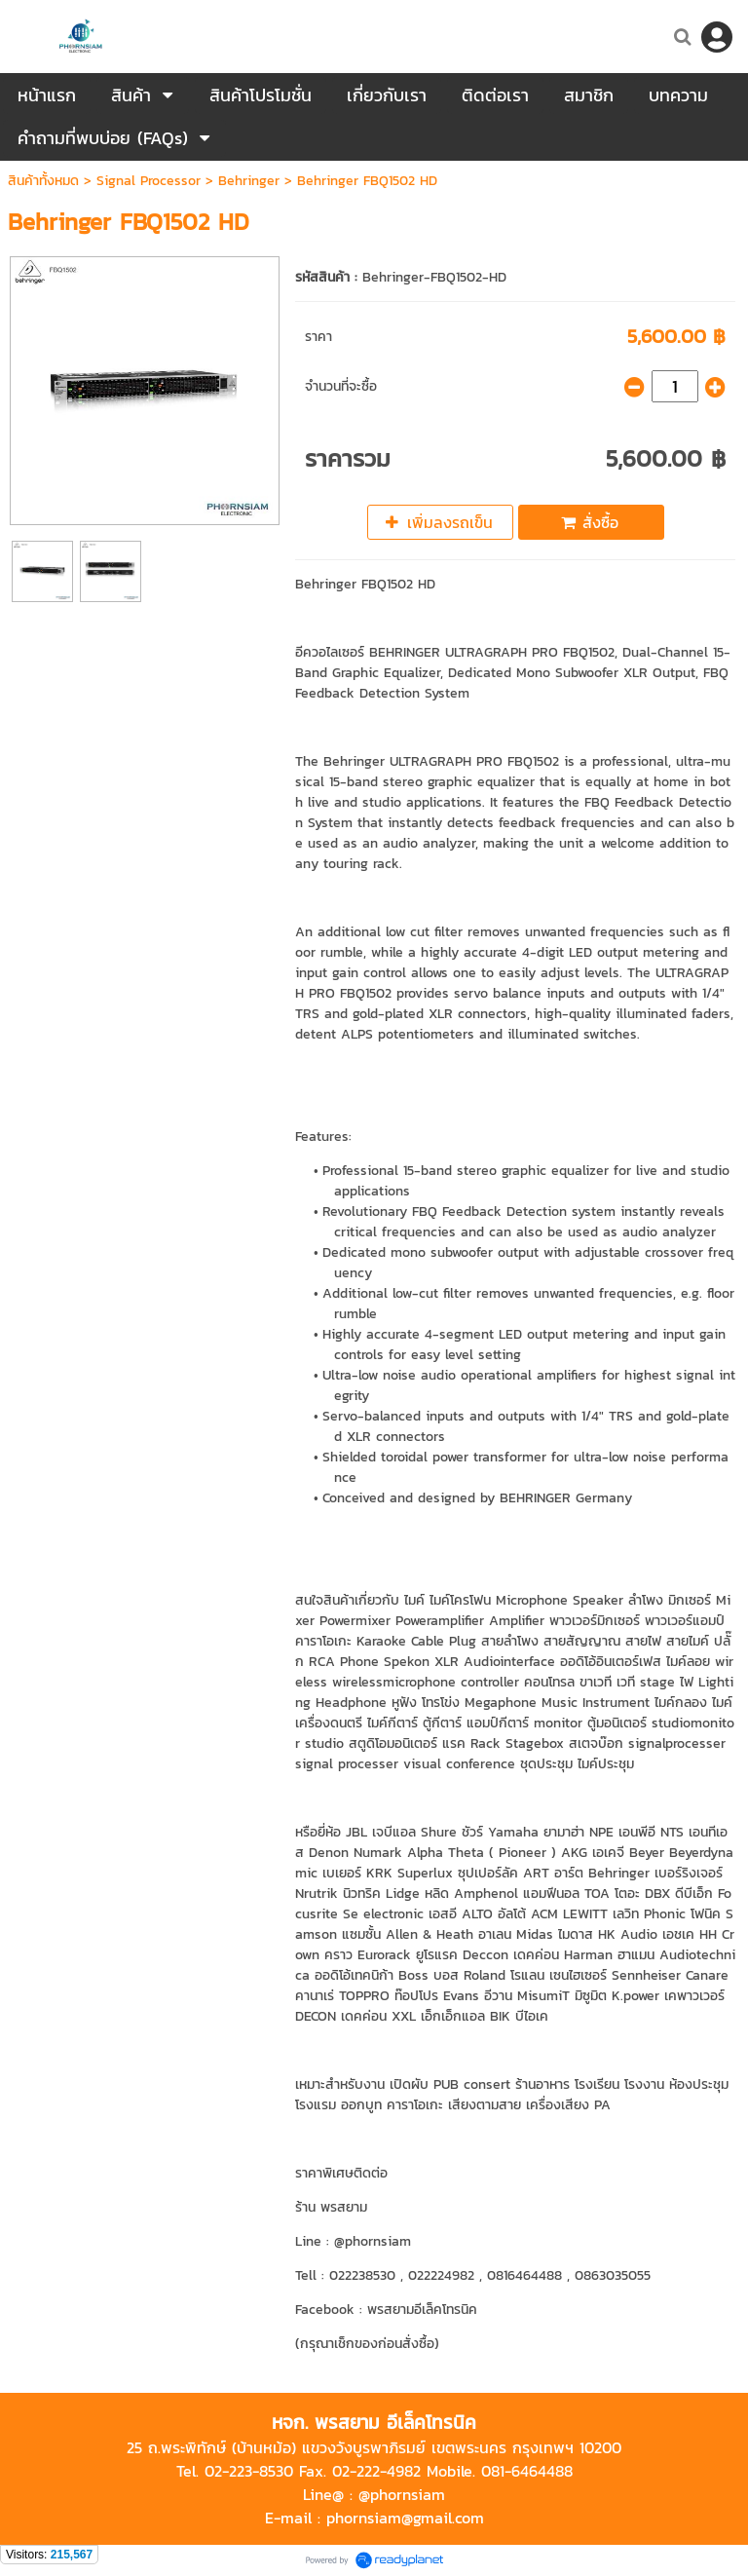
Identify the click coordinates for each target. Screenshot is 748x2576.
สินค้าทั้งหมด (43, 180)
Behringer (249, 180)
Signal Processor (148, 180)
